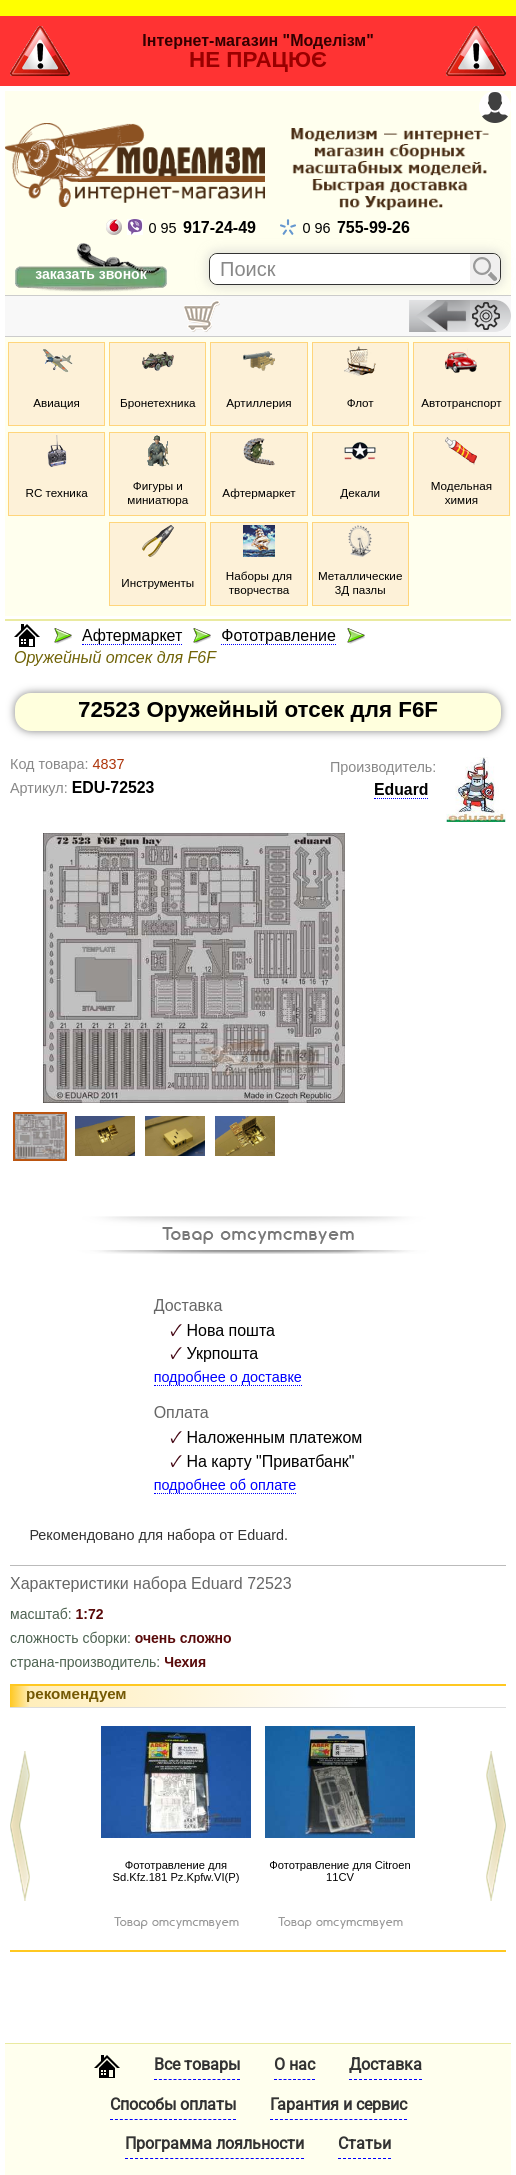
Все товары (197, 2064)
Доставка (385, 2064)
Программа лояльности (214, 2143)
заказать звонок (90, 274)
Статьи (364, 2143)
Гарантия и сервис (338, 2104)
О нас (294, 2064)
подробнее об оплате (225, 1485)
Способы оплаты (173, 2104)
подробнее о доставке (228, 1377)
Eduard (401, 789)
